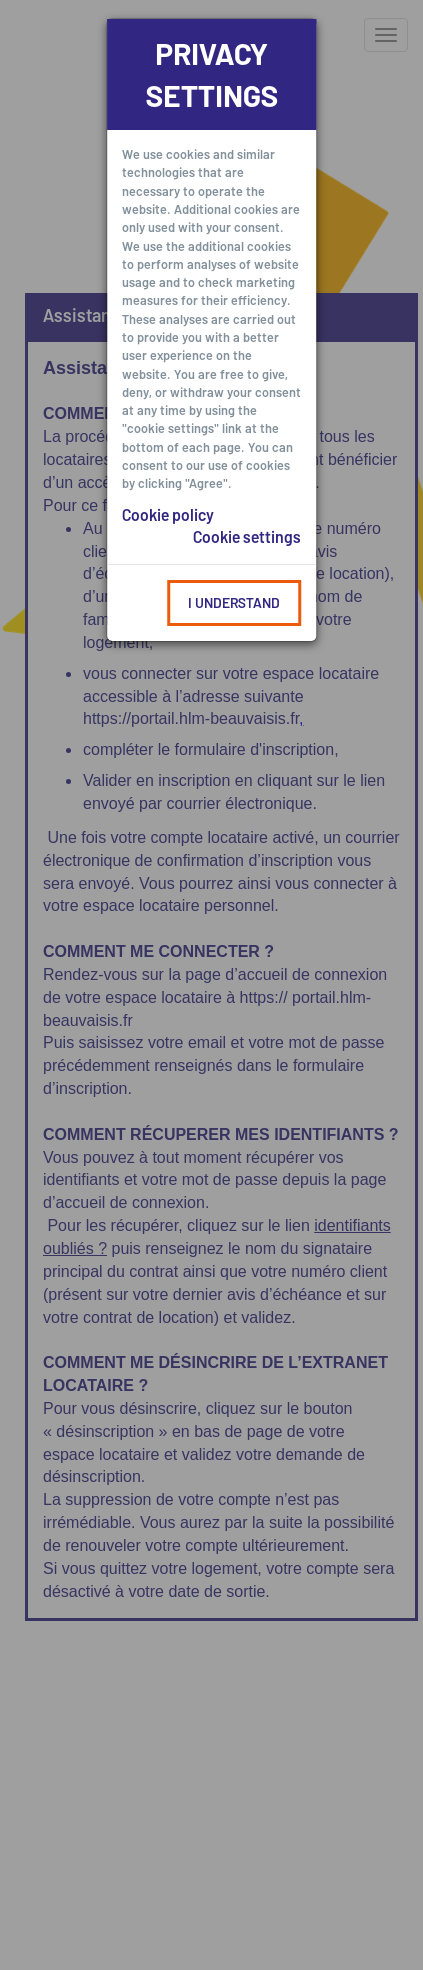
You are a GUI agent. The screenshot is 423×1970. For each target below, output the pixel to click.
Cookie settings (247, 536)
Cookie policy (168, 514)
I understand (234, 602)
